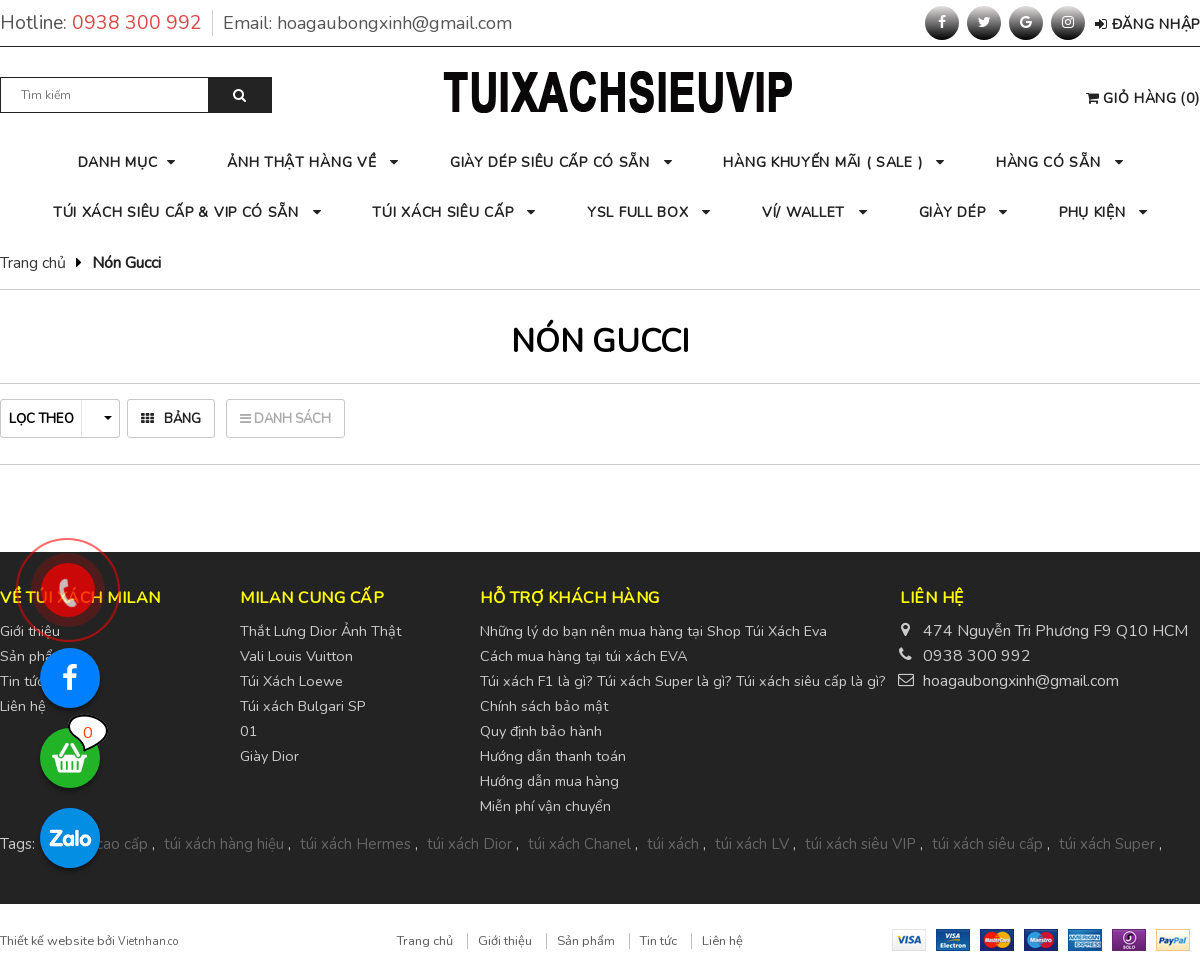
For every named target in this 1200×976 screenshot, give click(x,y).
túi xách (673, 844)
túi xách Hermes (355, 844)
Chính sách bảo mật (544, 706)
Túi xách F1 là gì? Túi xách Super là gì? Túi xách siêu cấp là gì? (683, 681)
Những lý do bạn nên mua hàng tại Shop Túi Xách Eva (653, 631)
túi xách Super (1107, 844)
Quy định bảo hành (541, 731)
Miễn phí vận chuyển (545, 806)
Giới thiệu (505, 941)
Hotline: (106, 23)
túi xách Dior (469, 844)
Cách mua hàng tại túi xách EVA (583, 656)
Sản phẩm (586, 941)
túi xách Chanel (579, 844)
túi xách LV (752, 844)
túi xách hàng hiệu (224, 844)
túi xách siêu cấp (987, 844)
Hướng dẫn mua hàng (549, 781)
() (1143, 98)
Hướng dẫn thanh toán (553, 756)
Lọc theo (60, 419)
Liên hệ (722, 941)
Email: (367, 23)
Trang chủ (33, 263)
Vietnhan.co (148, 941)
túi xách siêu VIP (860, 844)
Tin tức (658, 941)
